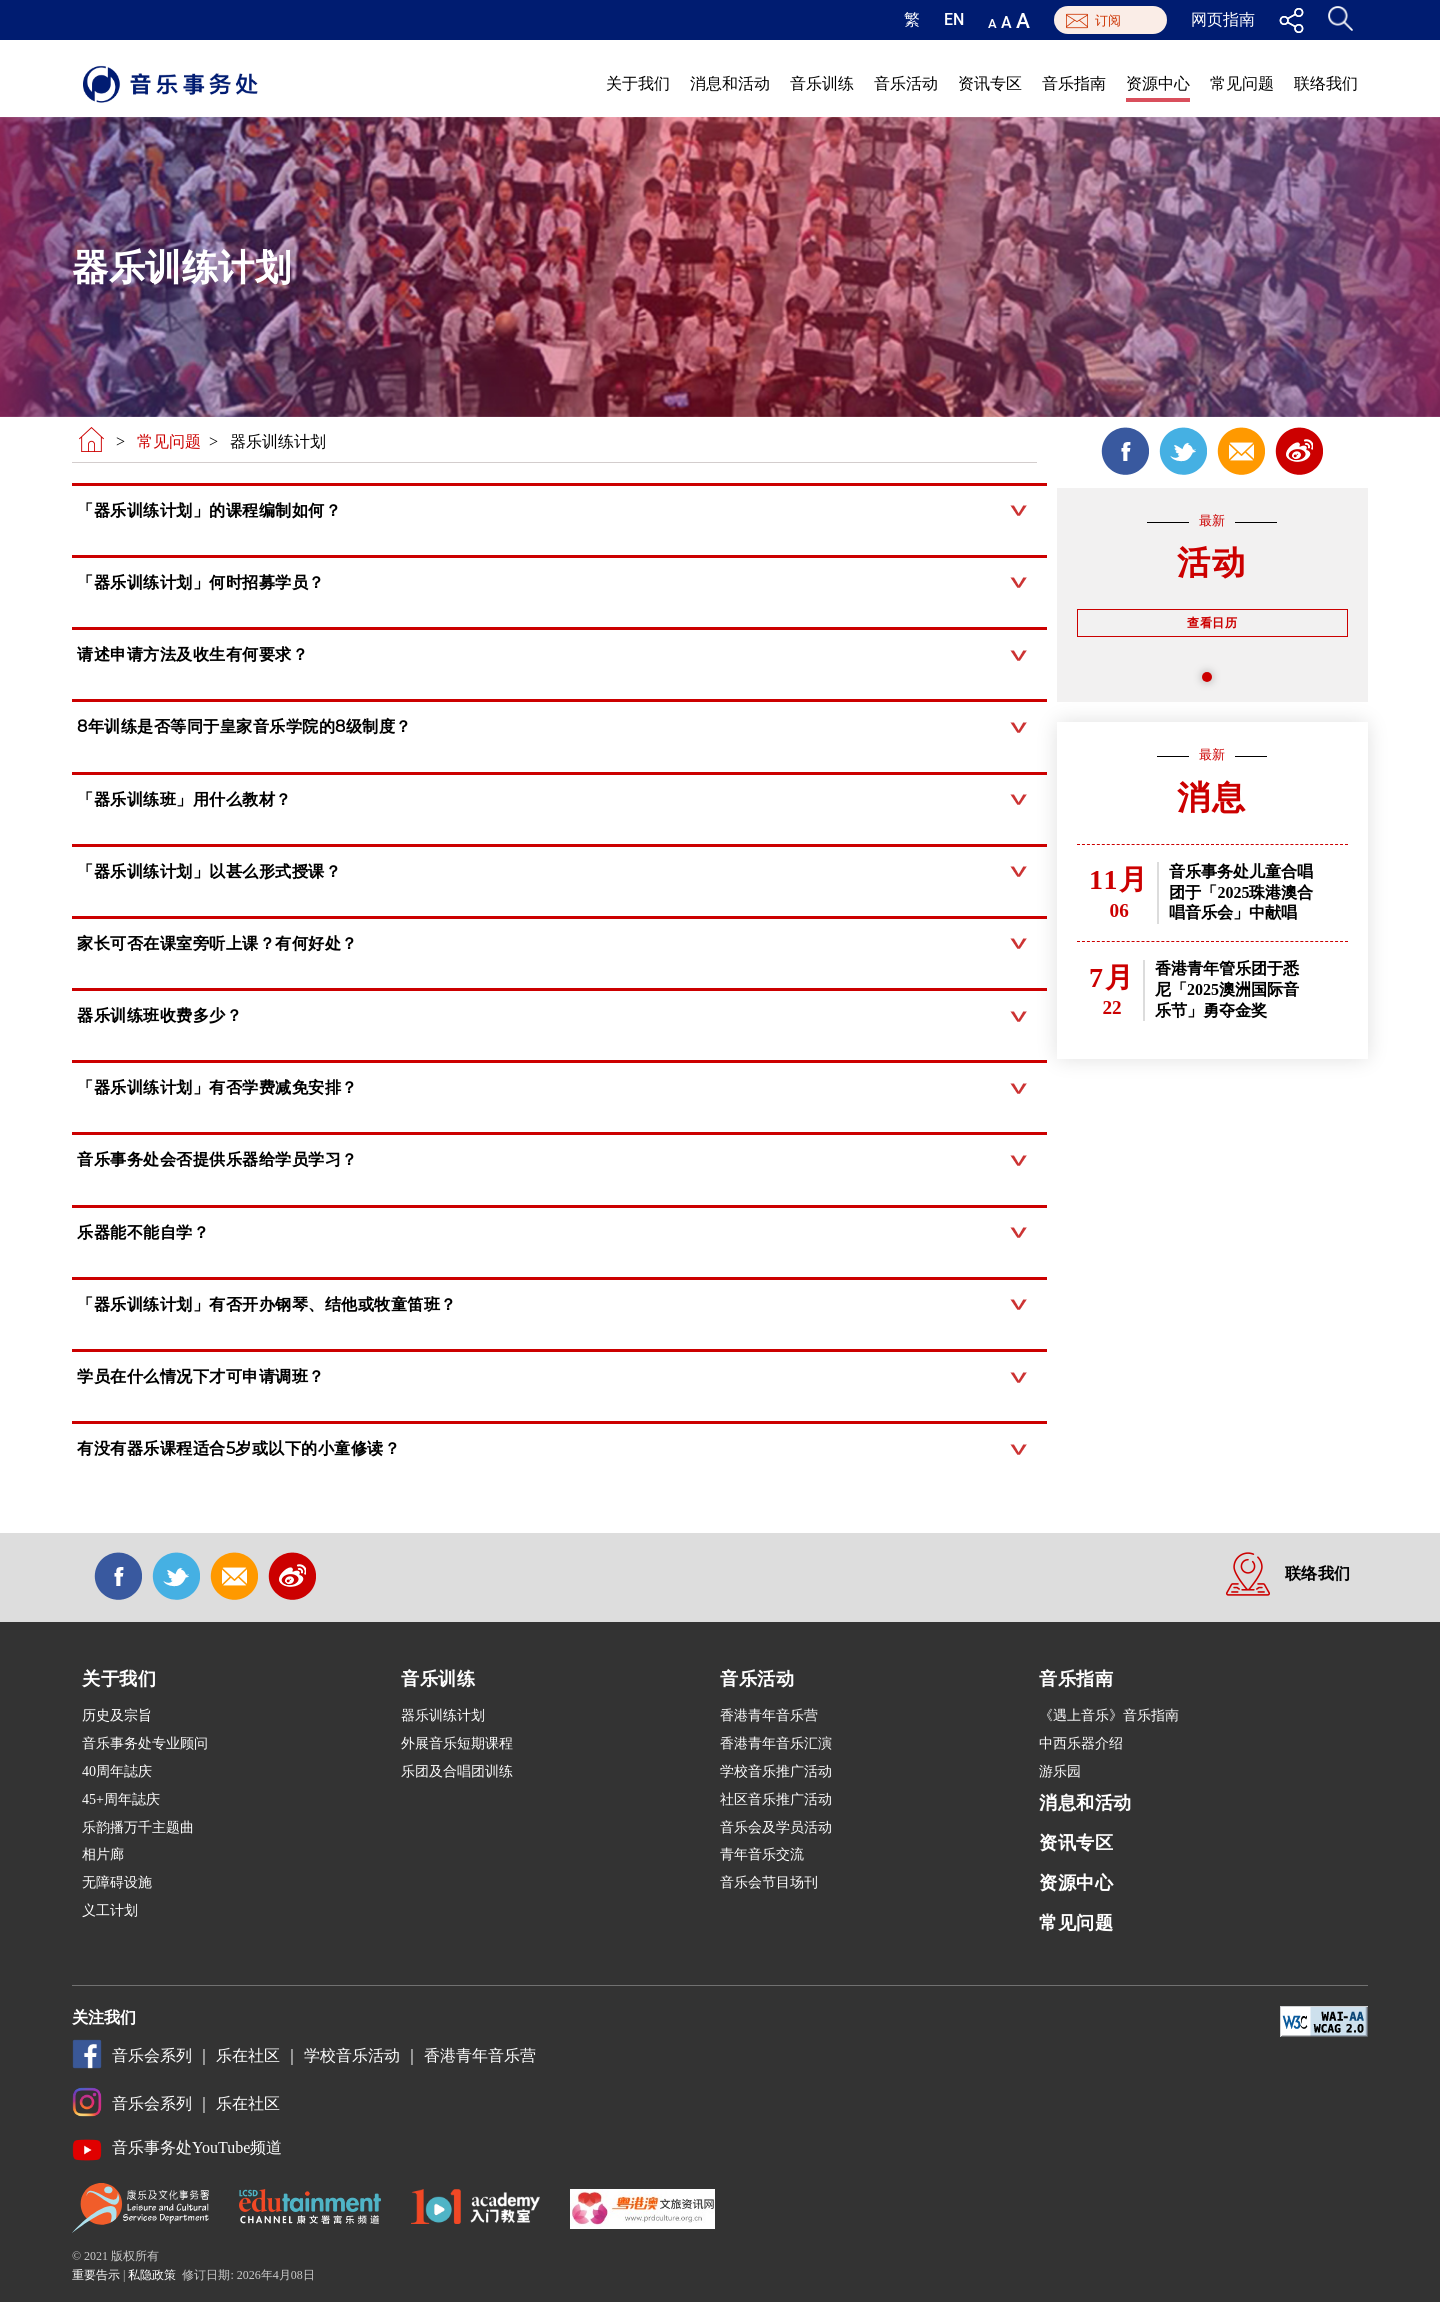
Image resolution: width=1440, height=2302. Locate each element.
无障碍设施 (117, 1882)
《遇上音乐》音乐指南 (1109, 1715)
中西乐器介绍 (1081, 1743)
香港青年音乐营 (769, 1715)
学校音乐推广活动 (776, 1771)
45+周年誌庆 (121, 1799)
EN (954, 20)
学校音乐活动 (352, 2055)
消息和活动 (730, 84)
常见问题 (1242, 84)
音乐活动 (906, 84)
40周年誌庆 (117, 1771)
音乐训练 (822, 84)
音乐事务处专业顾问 (145, 1743)
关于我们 (638, 84)
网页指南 (1223, 20)
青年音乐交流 (762, 1854)
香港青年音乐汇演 (776, 1743)
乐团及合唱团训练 (457, 1771)
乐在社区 (248, 2055)
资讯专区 (990, 84)
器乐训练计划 (443, 1715)
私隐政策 (152, 2275)
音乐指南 (1074, 84)
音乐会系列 (152, 2056)
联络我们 (1326, 84)
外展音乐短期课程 (457, 1743)
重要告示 (96, 2275)
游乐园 (1060, 1771)
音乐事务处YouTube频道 (197, 2148)
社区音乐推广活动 (776, 1799)
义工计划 (110, 1910)
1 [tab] (1212, 682)
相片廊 (103, 1854)
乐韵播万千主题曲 (138, 1827)
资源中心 (1158, 84)
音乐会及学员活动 (776, 1827)
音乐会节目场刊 (769, 1882)
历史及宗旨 (117, 1715)
